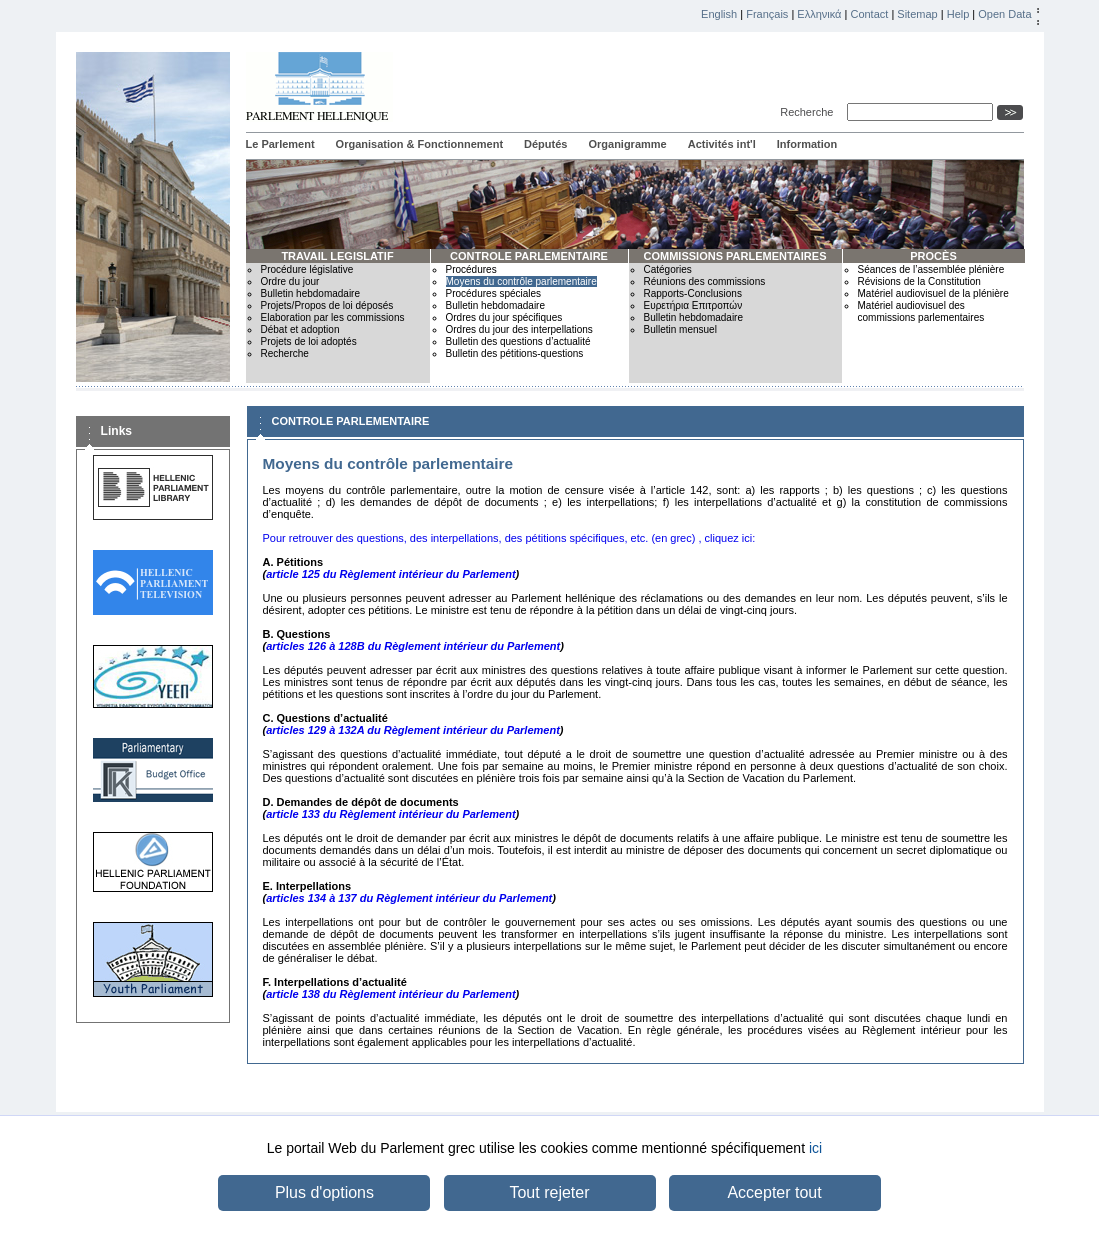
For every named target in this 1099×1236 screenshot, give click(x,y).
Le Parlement (280, 144)
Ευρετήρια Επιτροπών (693, 305)
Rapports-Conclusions (693, 293)
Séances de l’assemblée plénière (931, 269)
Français (767, 14)
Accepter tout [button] (774, 1192)
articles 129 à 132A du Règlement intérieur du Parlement (413, 730)
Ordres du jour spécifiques (504, 317)
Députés (545, 144)
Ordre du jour (290, 281)
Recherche (809, 112)
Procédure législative (307, 269)
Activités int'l (722, 144)
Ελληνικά (819, 14)
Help (958, 14)
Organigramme (627, 144)
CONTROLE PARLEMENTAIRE (529, 256)
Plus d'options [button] (324, 1192)
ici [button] (815, 1148)
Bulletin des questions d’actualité (518, 341)
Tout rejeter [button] (549, 1192)
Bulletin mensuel (680, 329)
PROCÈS (933, 256)
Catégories (668, 269)
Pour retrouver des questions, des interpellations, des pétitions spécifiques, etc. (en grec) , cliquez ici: (509, 538)
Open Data (1004, 14)
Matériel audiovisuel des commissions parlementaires (921, 311)
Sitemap (917, 14)
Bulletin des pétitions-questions (515, 353)
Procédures (471, 269)
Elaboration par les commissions (333, 317)
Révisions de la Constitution (919, 281)
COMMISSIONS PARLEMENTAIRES (735, 256)
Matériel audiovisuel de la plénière (933, 293)
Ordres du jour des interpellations (519, 329)
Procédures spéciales (494, 293)
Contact (869, 14)
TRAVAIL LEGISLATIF (337, 256)
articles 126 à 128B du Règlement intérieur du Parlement (413, 646)
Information (807, 144)
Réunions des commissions (705, 281)
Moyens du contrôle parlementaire (521, 281)
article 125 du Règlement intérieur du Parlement (390, 574)
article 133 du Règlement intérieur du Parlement (390, 814)
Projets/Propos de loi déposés (327, 305)
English (719, 14)
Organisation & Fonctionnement (419, 144)
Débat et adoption (300, 329)
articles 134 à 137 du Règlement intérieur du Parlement (409, 898)
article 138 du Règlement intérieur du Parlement (390, 994)
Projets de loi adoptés (309, 341)
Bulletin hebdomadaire (311, 293)
